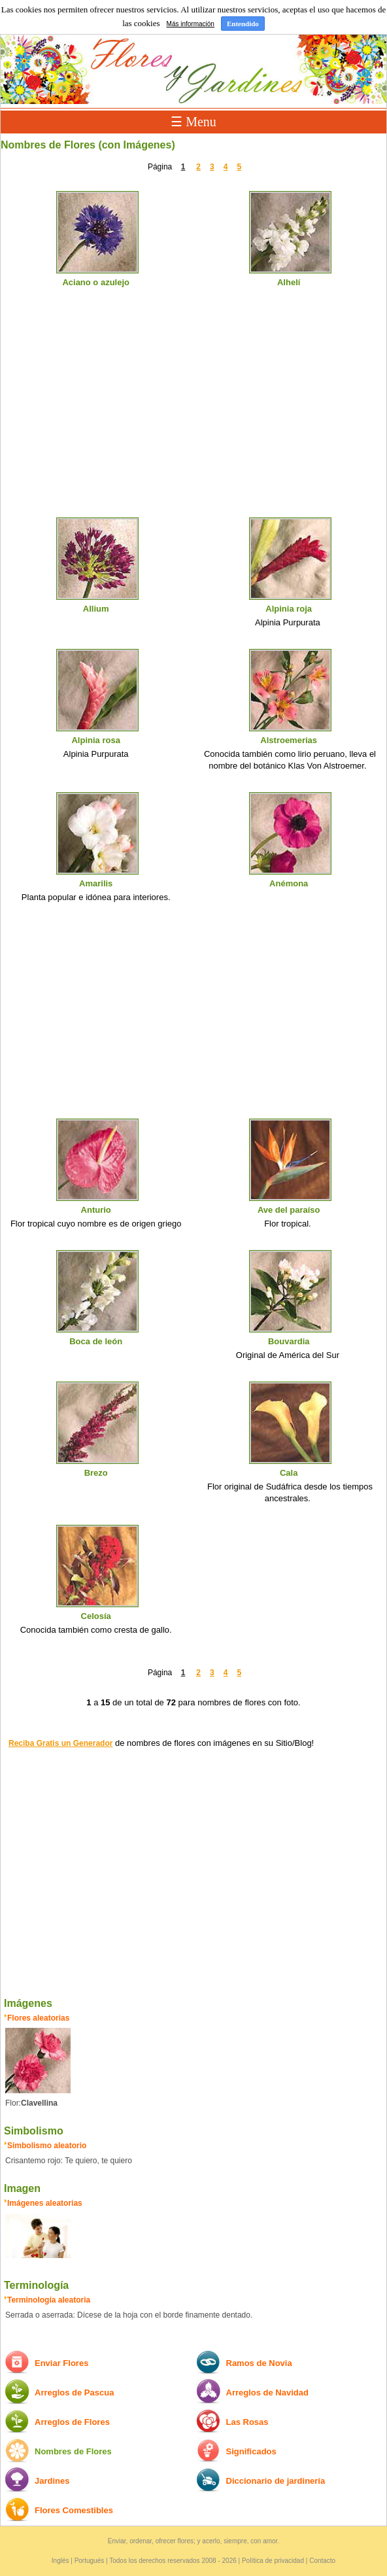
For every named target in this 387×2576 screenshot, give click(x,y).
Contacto (322, 2560)
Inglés (60, 2560)
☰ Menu (193, 121)
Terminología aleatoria (48, 2300)
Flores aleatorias (38, 2018)
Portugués (90, 2560)
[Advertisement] (193, 414)
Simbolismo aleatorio (46, 2145)
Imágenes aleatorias (44, 2203)
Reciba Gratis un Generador (60, 1743)
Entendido (243, 23)
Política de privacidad (273, 2560)
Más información (190, 23)
